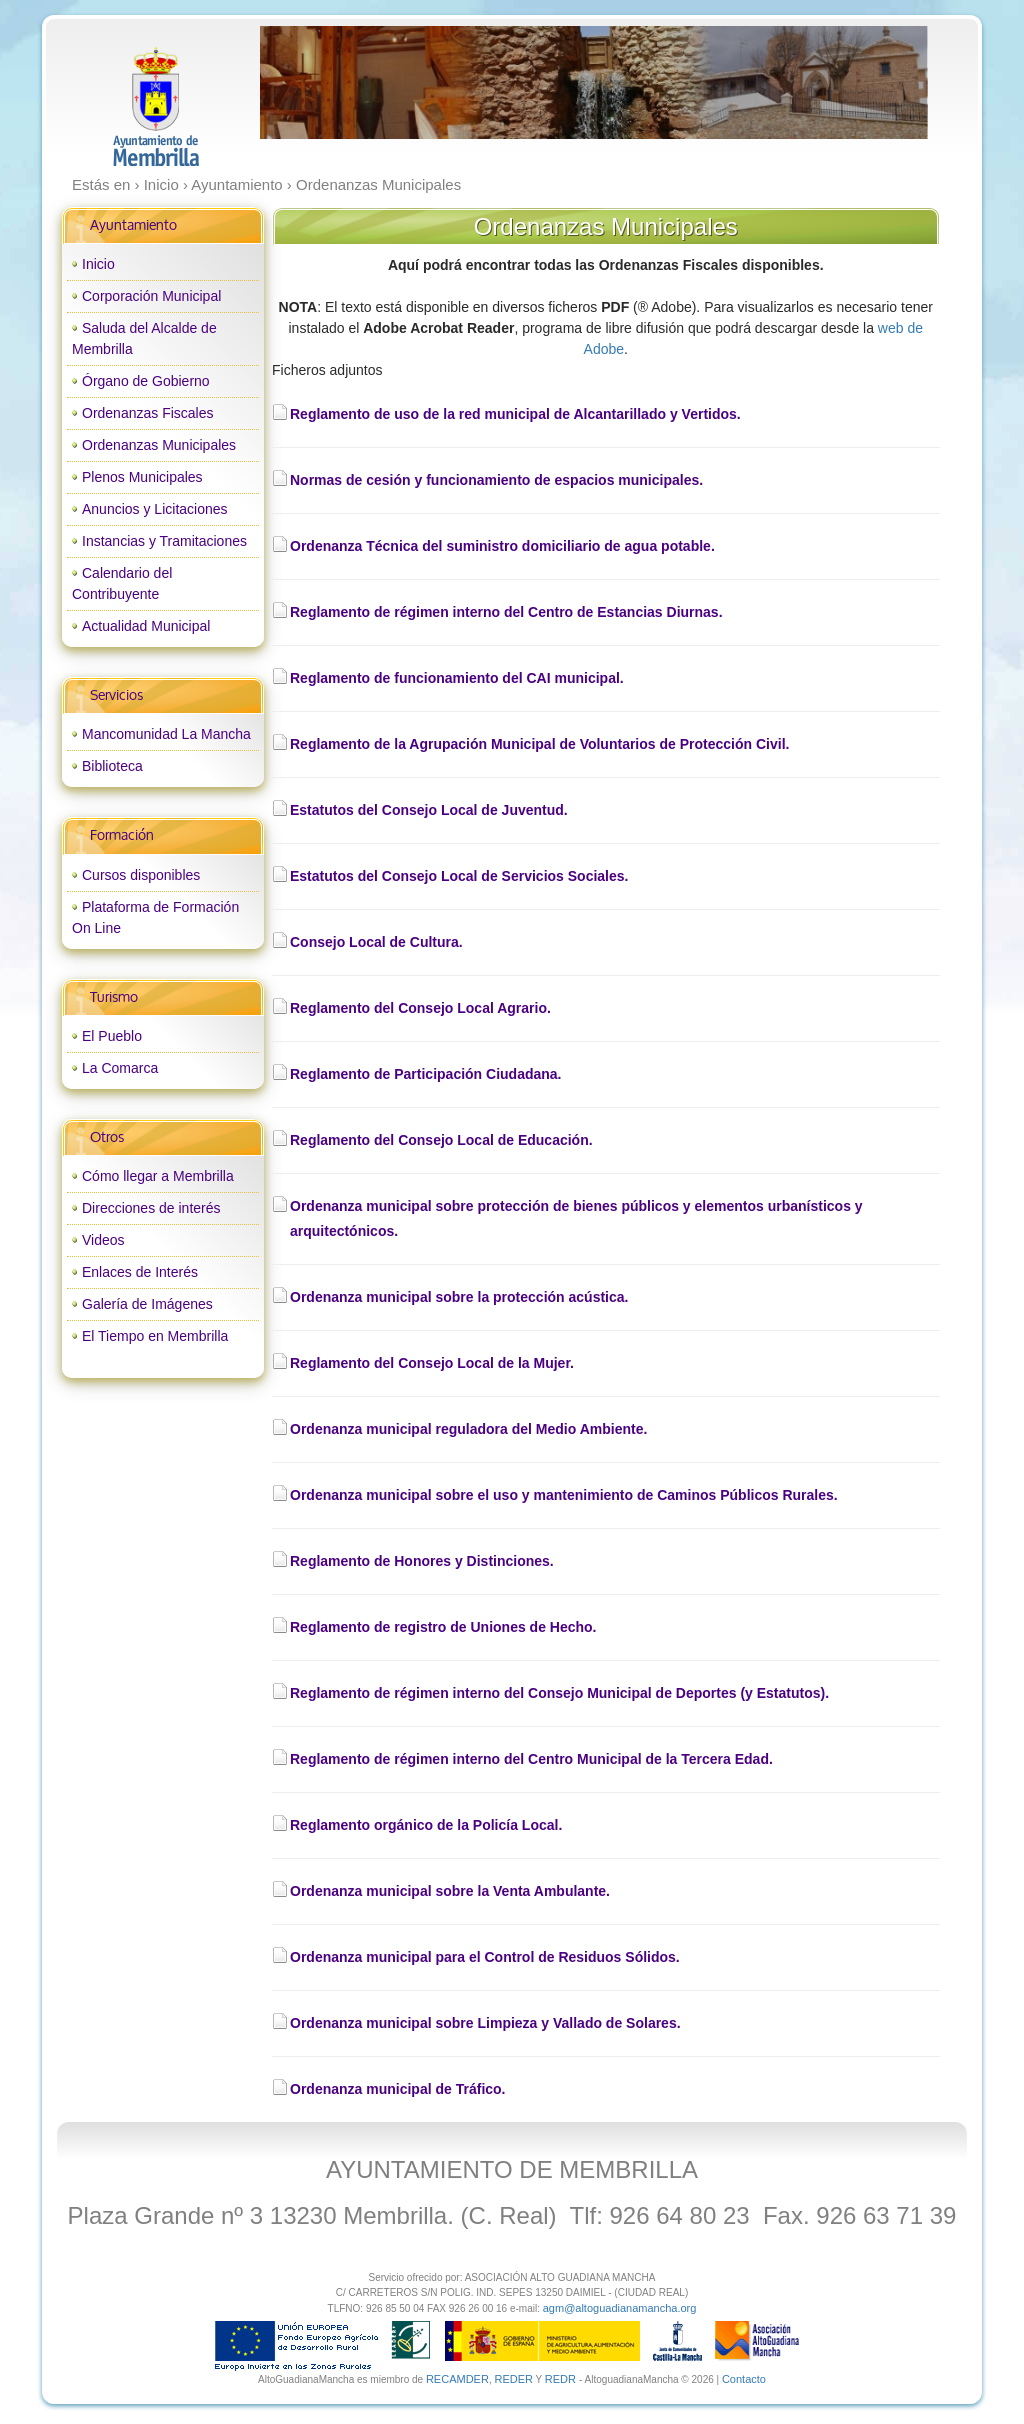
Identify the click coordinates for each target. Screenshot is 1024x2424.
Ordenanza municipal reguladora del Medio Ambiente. (468, 1429)
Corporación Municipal (151, 296)
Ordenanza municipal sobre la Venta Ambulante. (450, 1891)
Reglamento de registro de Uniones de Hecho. (443, 1627)
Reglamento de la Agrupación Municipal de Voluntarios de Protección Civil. (539, 744)
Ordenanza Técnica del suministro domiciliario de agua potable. (502, 546)
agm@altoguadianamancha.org (620, 2308)
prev (316, 83)
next (871, 83)
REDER (513, 2379)
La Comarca (120, 1068)
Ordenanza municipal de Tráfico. (398, 2089)
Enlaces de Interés (140, 1272)
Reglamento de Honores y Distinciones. (422, 1561)
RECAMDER (457, 2379)
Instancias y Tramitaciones (164, 541)
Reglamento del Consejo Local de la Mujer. (432, 1363)
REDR (562, 2379)
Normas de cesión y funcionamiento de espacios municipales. (496, 480)
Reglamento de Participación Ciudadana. (426, 1074)
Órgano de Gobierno (146, 381)
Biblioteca (112, 766)
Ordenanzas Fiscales (148, 413)
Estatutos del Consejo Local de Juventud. (429, 810)
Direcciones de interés (151, 1208)
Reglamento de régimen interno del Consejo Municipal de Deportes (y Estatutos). (559, 1693)
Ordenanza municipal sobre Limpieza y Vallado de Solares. (485, 2023)
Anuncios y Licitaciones (155, 509)
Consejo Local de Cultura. (376, 942)
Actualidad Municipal (146, 626)
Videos (103, 1240)
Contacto (744, 2379)
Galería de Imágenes (147, 1304)
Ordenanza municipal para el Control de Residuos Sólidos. (485, 1957)
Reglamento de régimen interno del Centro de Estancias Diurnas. (506, 612)
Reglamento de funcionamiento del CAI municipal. (457, 678)
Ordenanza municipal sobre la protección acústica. (459, 1297)
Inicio (98, 264)
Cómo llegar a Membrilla (158, 1176)
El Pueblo (112, 1036)
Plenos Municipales (142, 477)
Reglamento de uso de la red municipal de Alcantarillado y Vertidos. (515, 414)
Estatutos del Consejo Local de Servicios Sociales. (459, 876)
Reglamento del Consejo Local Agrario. (420, 1008)
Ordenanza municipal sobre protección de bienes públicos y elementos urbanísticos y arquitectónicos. (576, 1218)
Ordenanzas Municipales (159, 445)
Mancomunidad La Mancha (166, 734)
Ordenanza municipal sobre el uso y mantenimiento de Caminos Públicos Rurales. (564, 1495)
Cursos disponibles (141, 875)
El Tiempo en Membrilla (155, 1336)
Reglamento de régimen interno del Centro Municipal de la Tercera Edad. (531, 1759)
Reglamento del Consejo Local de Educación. (441, 1140)
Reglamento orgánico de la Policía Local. (426, 1825)
